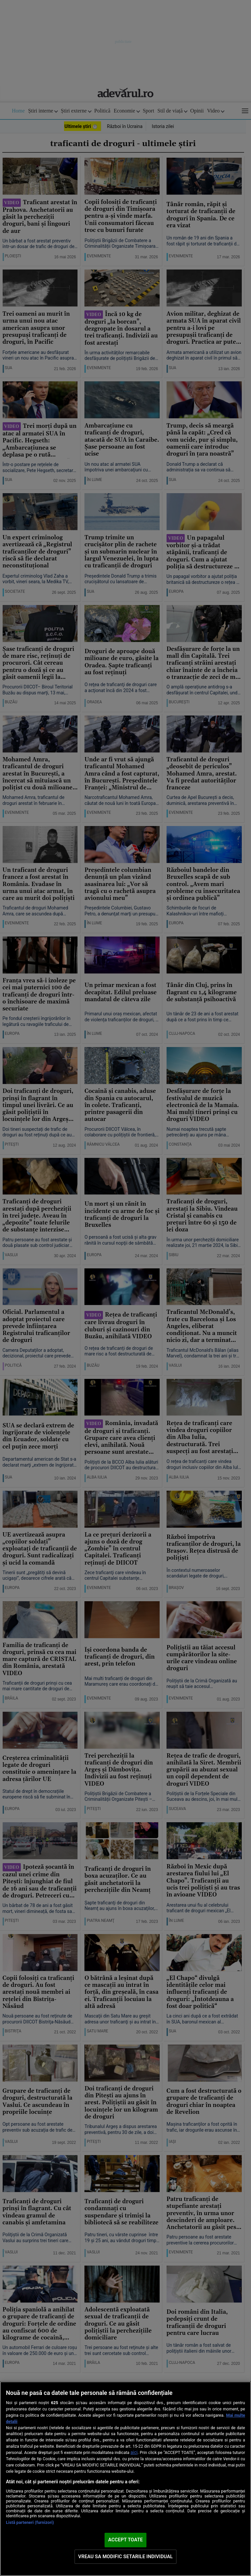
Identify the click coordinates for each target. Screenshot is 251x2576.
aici (134, 2452)
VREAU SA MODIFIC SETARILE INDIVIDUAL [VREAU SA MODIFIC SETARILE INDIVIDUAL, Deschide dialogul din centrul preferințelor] (125, 2557)
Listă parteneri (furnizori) (30, 2522)
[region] (125, 2478)
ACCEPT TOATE (125, 2540)
